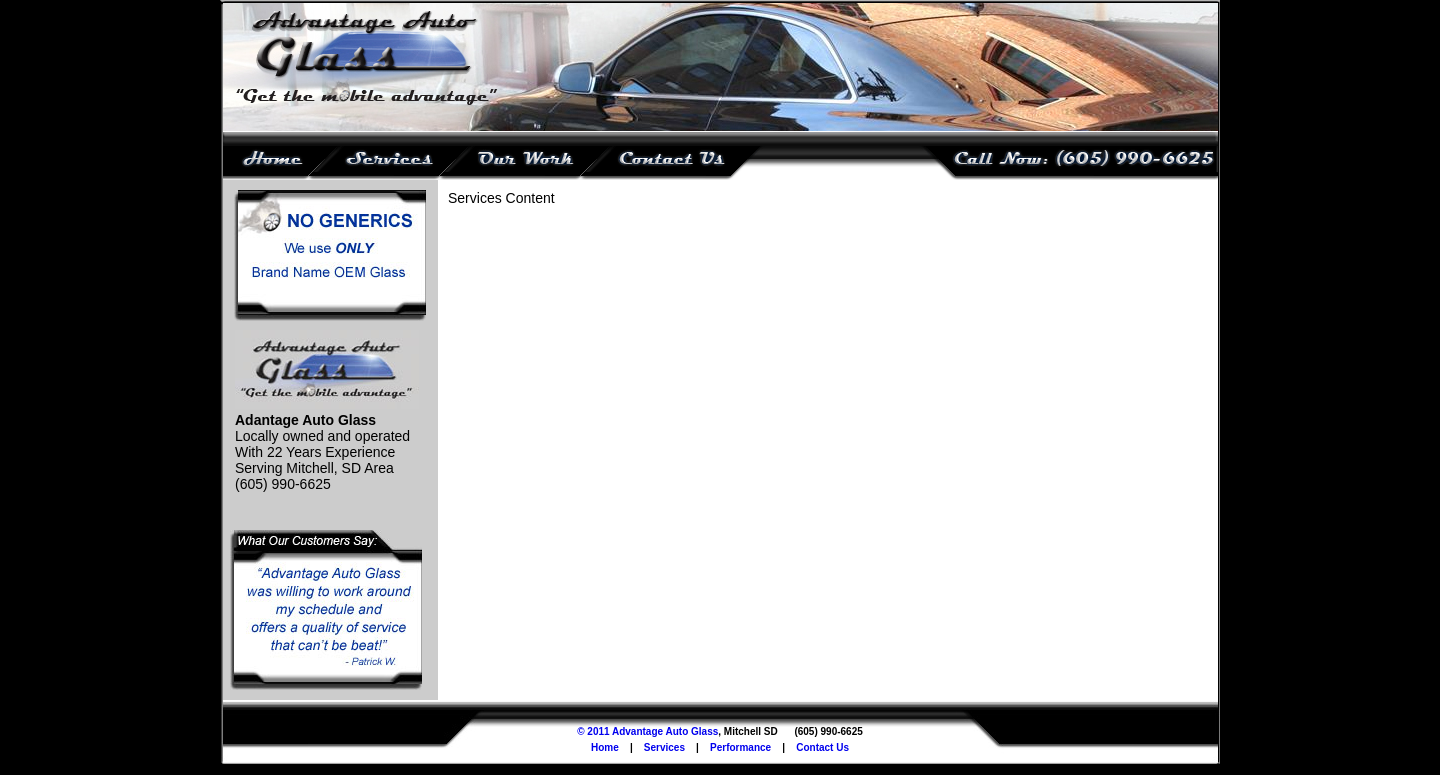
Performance (740, 747)
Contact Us (822, 747)
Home (605, 747)
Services (664, 747)
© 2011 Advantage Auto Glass (647, 731)
